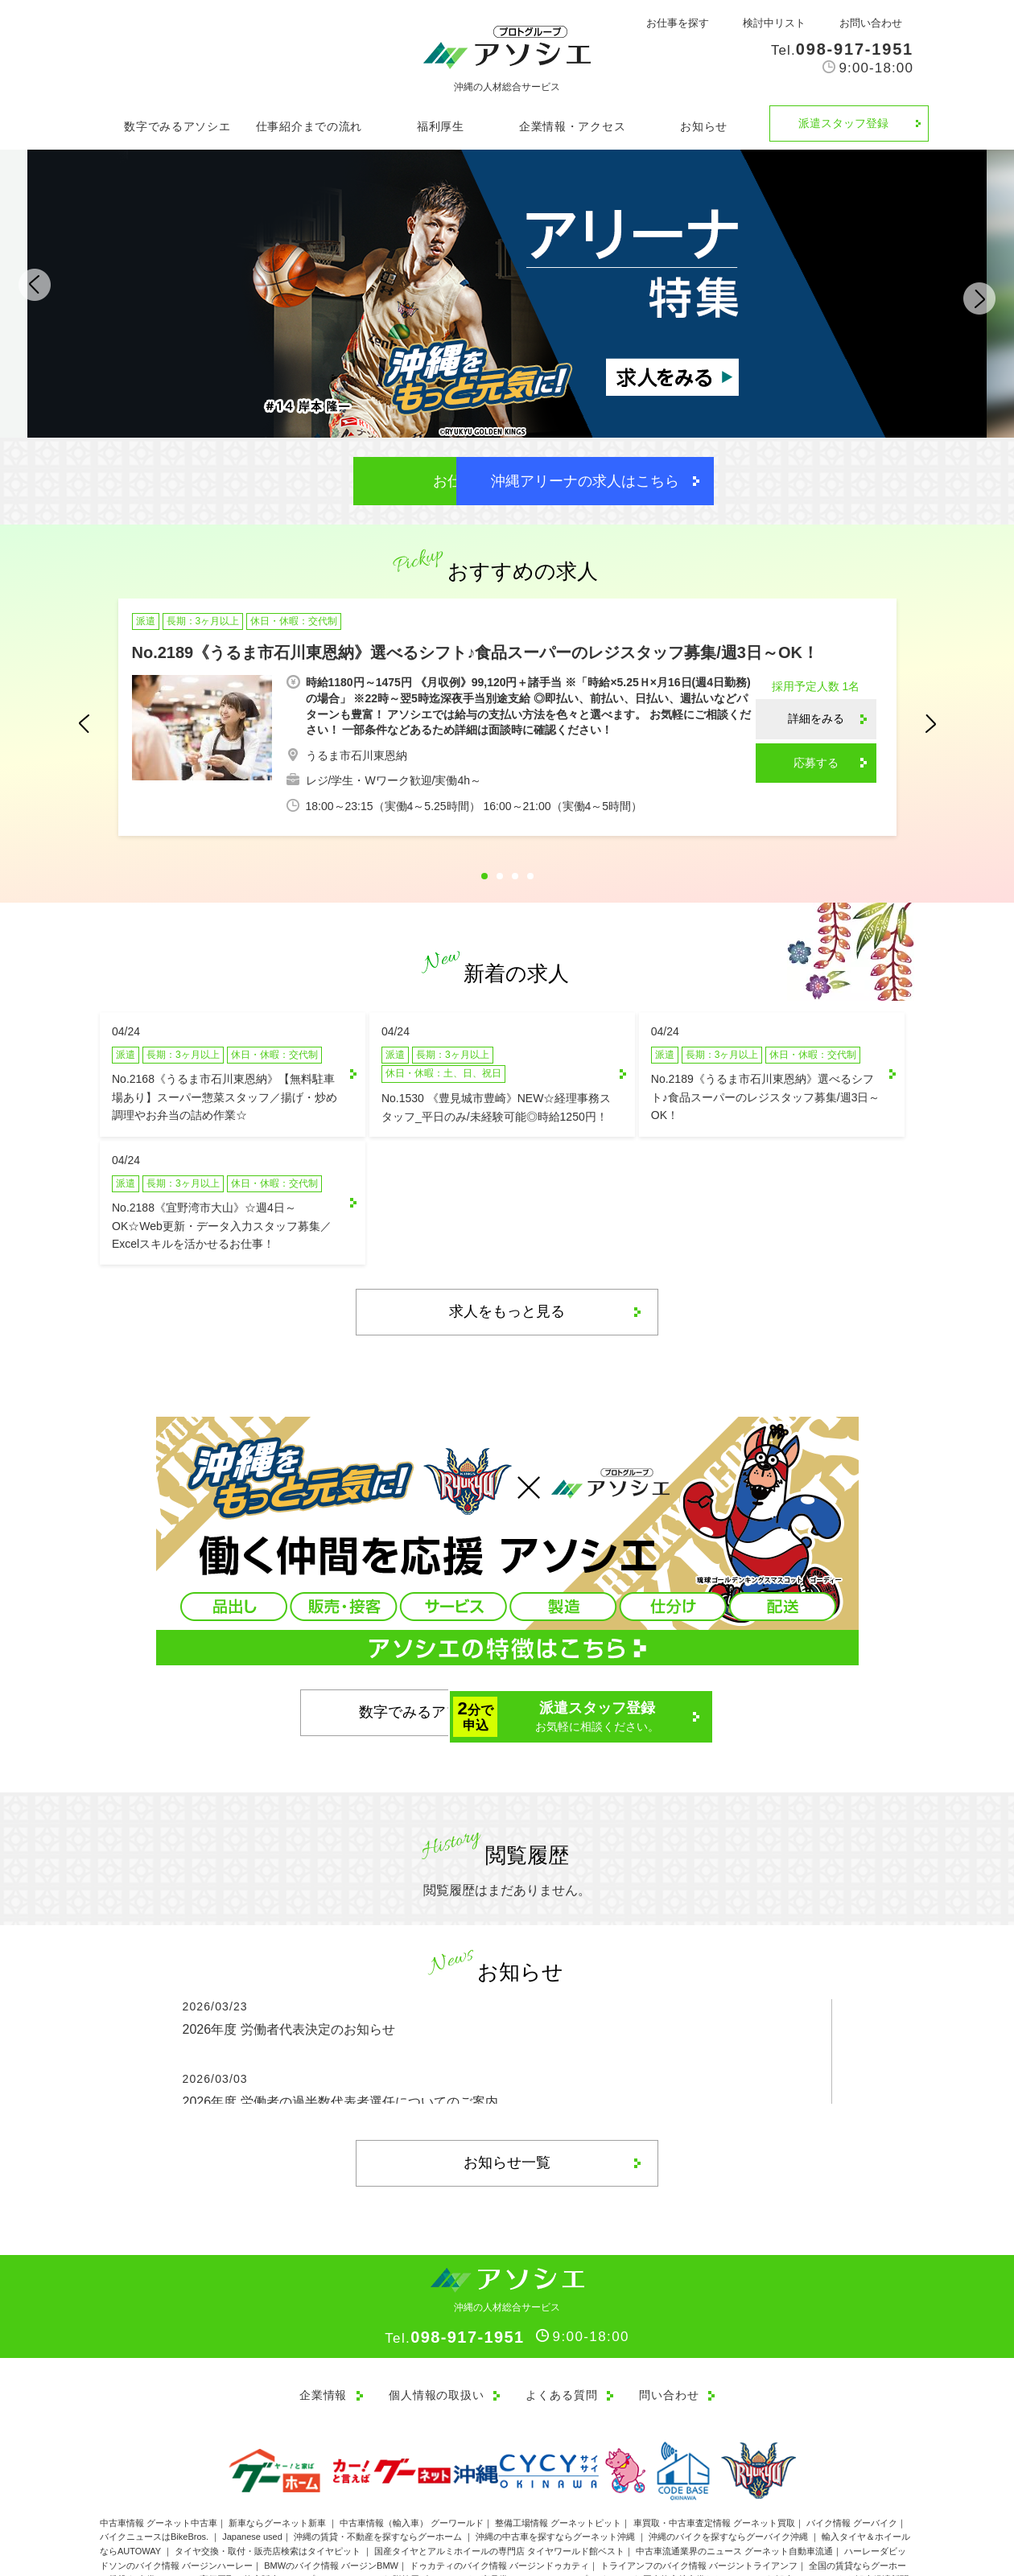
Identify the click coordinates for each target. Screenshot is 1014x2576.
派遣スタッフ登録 (843, 123)
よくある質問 (561, 2303)
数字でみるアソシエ (177, 126)
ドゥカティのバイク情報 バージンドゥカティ (499, 2472)
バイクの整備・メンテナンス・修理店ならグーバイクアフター (397, 2500)
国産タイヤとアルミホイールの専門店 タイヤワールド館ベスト (499, 2458)
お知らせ (704, 126)
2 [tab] (500, 877)
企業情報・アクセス (572, 126)
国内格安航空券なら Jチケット (704, 2487)
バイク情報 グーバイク (851, 2429)
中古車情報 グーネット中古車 (158, 2429)
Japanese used (252, 2444)
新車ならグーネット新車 (278, 2429)
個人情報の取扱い (435, 2303)
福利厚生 (440, 126)
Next (968, 291)
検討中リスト (774, 23)
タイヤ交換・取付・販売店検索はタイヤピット (269, 2458)
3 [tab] (515, 877)
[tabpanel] (507, 720)
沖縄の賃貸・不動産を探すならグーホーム (379, 2444)
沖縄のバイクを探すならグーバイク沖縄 (729, 2444)
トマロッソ (736, 2500)
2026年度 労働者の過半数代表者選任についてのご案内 (340, 2011)
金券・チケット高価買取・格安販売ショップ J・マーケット (259, 2487)
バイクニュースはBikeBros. (155, 2444)
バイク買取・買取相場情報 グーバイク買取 (617, 2500)
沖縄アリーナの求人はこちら (640, 481)
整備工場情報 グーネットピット (558, 2429)
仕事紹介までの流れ (309, 126)
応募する (816, 763)
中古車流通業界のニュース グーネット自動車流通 (734, 2458)
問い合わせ (670, 2303)
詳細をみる (816, 719)
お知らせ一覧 (507, 2072)
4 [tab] (530, 877)
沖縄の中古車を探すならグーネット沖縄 (556, 2444)
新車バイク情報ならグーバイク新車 (191, 2500)
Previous (45, 291)
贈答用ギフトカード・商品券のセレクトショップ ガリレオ (512, 2487)
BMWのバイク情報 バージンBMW (331, 2472)
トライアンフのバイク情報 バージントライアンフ (699, 2472)
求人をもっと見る (507, 1220)
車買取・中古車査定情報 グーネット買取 (714, 2429)
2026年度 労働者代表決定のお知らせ (289, 1938)
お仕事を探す (677, 23)
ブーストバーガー (804, 2500)
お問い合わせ (870, 23)
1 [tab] (484, 877)
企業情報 (319, 2303)
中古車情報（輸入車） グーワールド (412, 2429)
